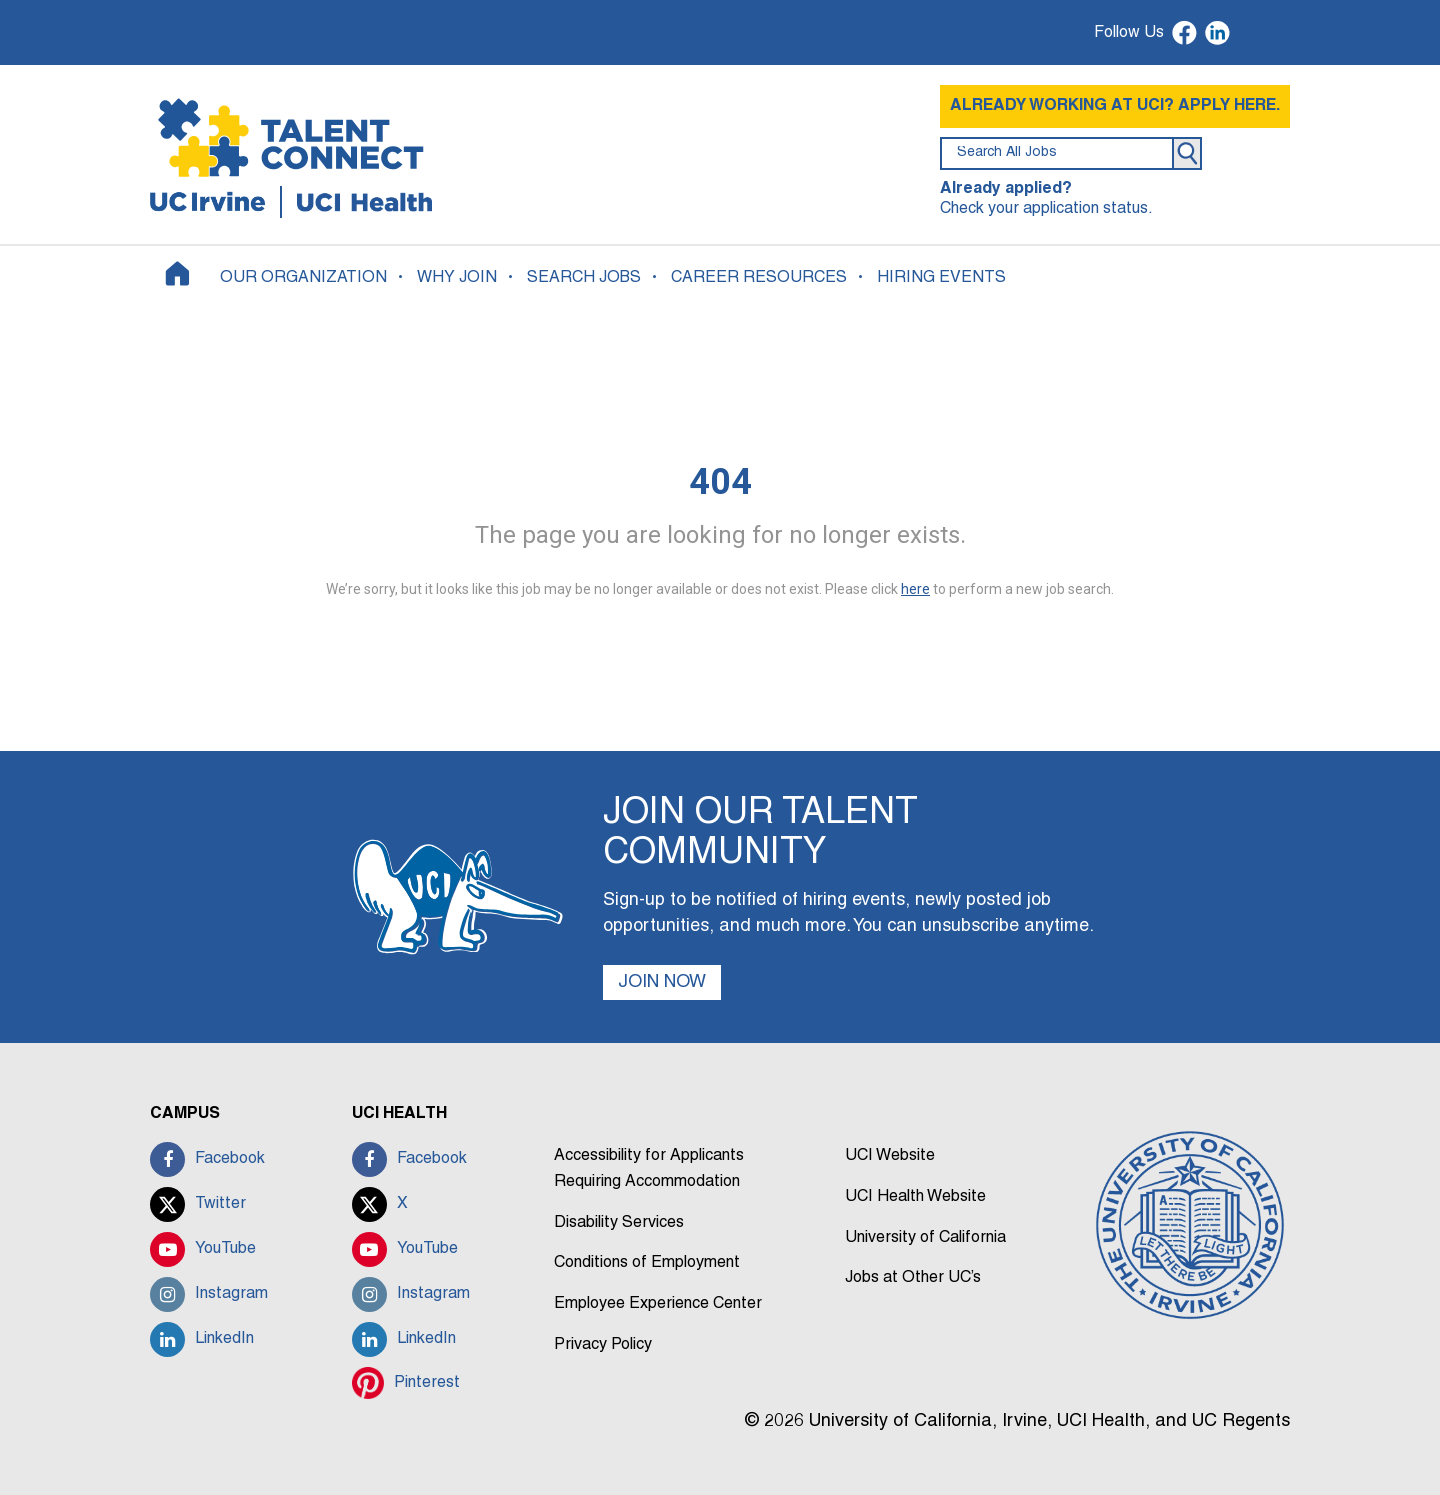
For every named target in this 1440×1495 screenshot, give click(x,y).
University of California (925, 1238)
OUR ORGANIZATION (303, 278)
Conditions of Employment (647, 1263)
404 (720, 482)
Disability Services (619, 1223)
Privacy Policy (603, 1345)
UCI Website (890, 1156)
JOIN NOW (662, 982)
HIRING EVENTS (941, 278)
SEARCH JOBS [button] (584, 278)
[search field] (1057, 153)
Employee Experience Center (658, 1304)
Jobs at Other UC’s (913, 1278)
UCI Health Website (915, 1197)
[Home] (177, 273)
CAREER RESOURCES (759, 278)
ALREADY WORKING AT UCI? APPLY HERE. (1115, 106)
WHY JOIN (457, 278)
